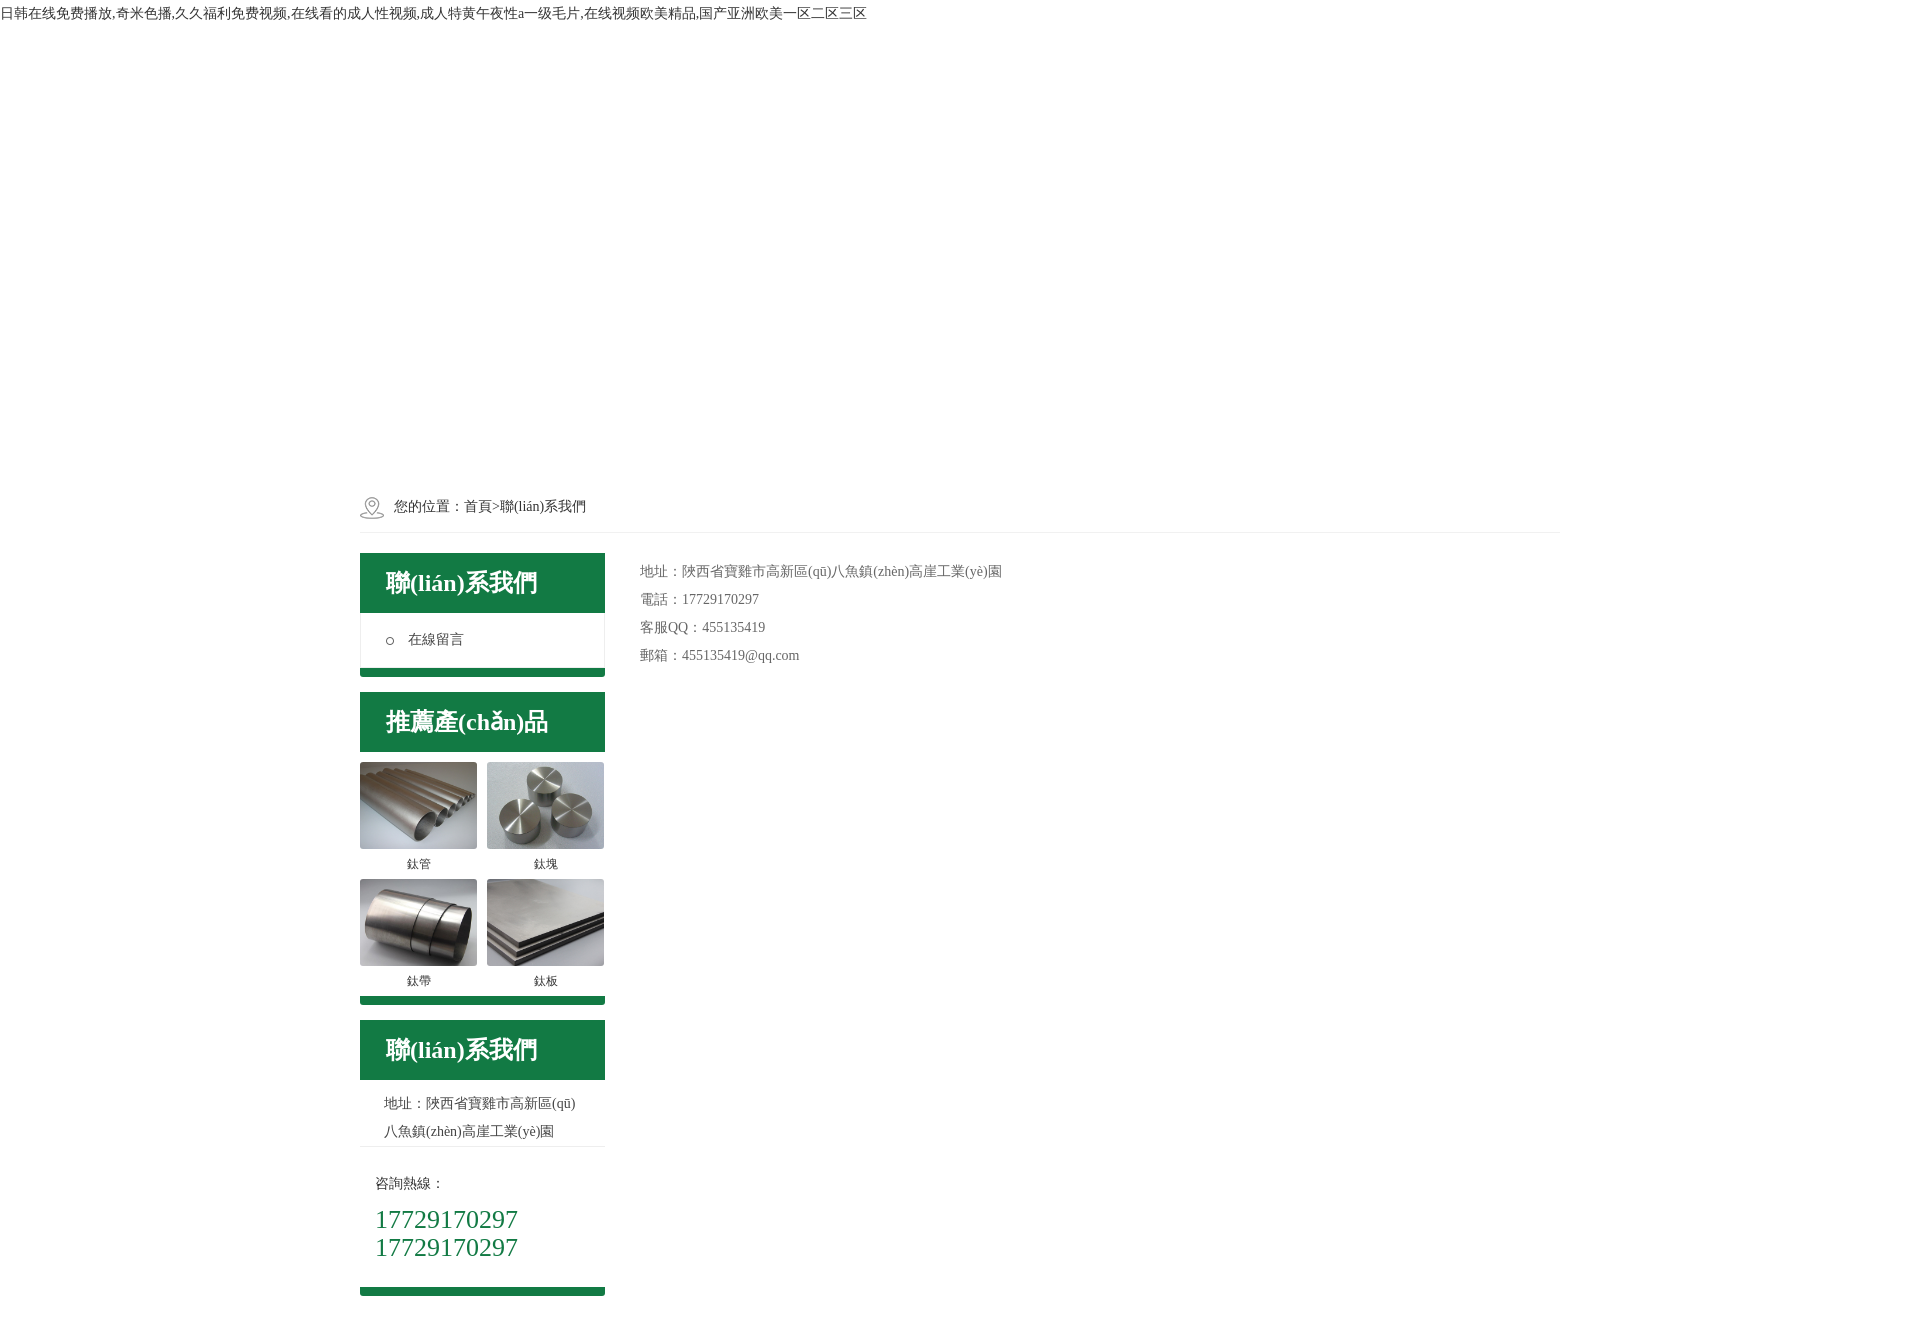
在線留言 (425, 639)
